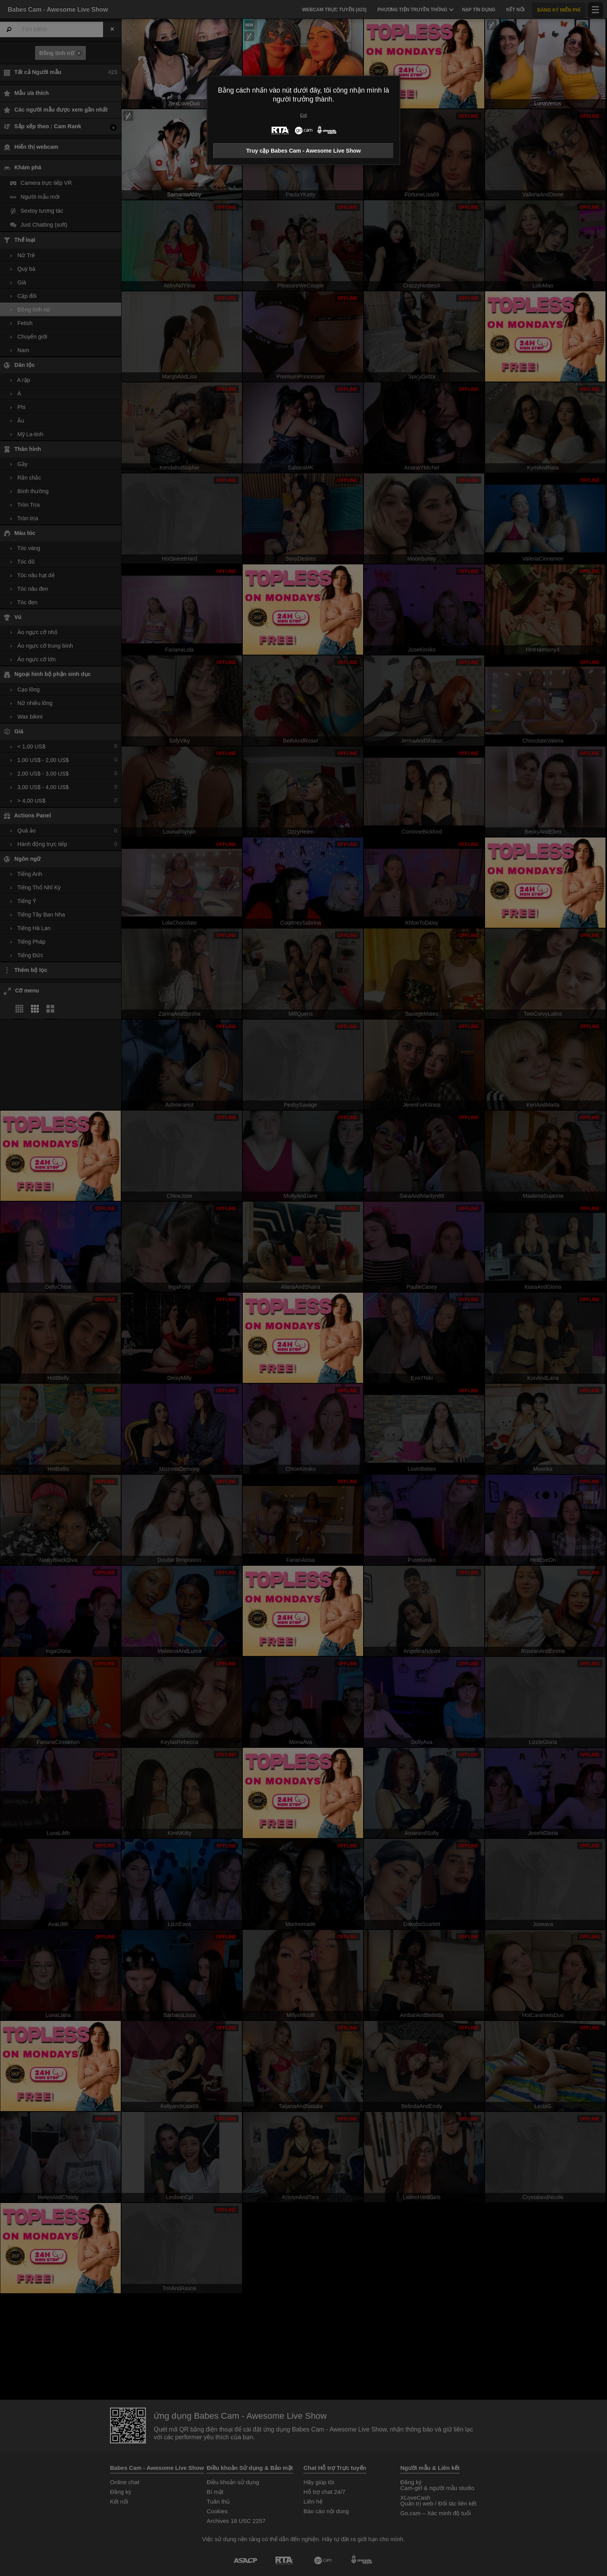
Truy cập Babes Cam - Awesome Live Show (303, 151)
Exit (303, 115)
